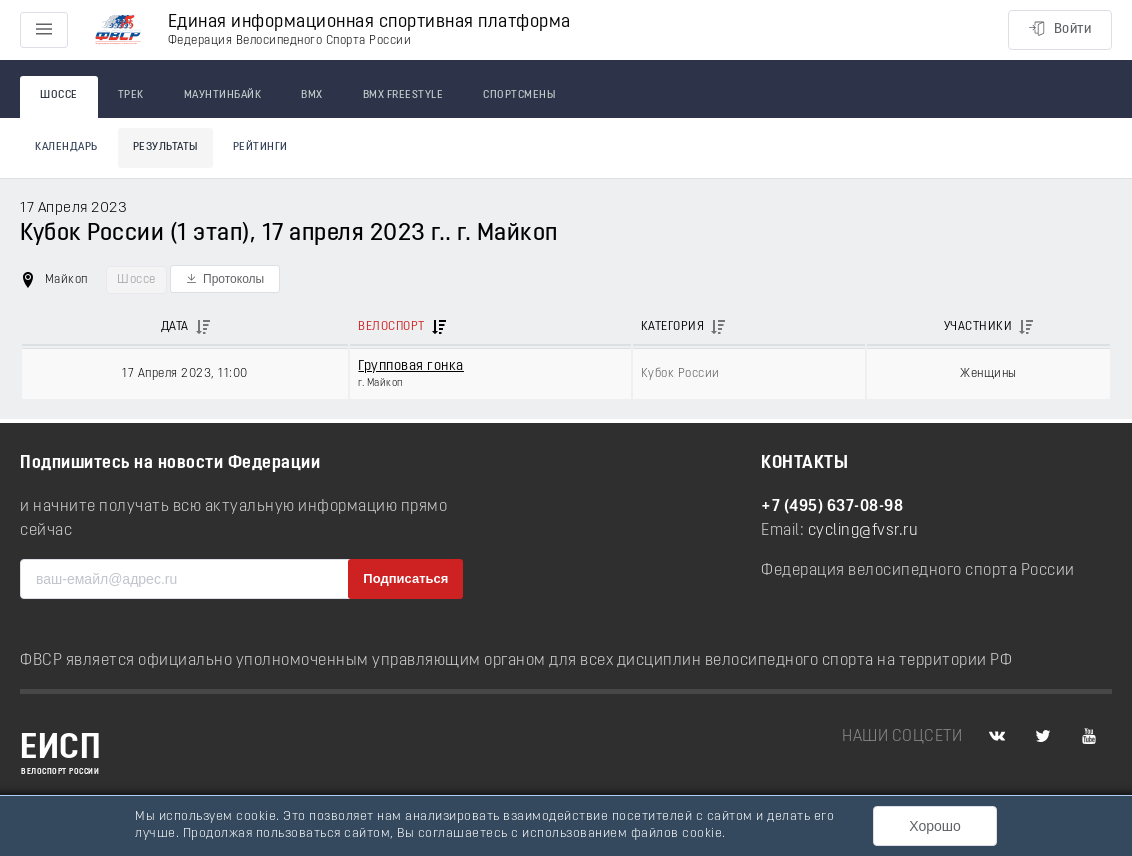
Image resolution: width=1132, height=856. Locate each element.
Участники (978, 327)
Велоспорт (391, 327)
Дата (175, 327)
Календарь (66, 147)
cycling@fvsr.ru (863, 531)
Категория (673, 327)
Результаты (165, 147)
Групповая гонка (411, 366)
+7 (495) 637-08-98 (832, 507)
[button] (225, 279)
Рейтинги (260, 147)
